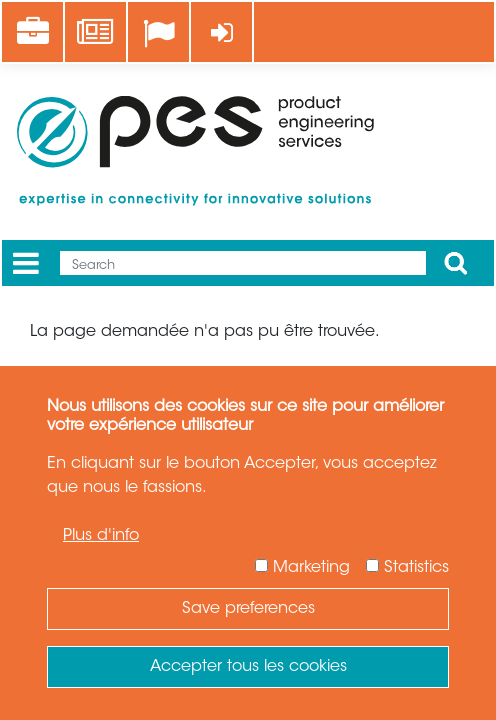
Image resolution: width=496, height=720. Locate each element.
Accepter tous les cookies (248, 667)
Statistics (416, 568)
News (97, 21)
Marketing (311, 568)
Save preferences (248, 609)
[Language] (158, 34)
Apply (456, 263)
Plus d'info (101, 536)
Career (39, 21)
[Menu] (26, 263)
